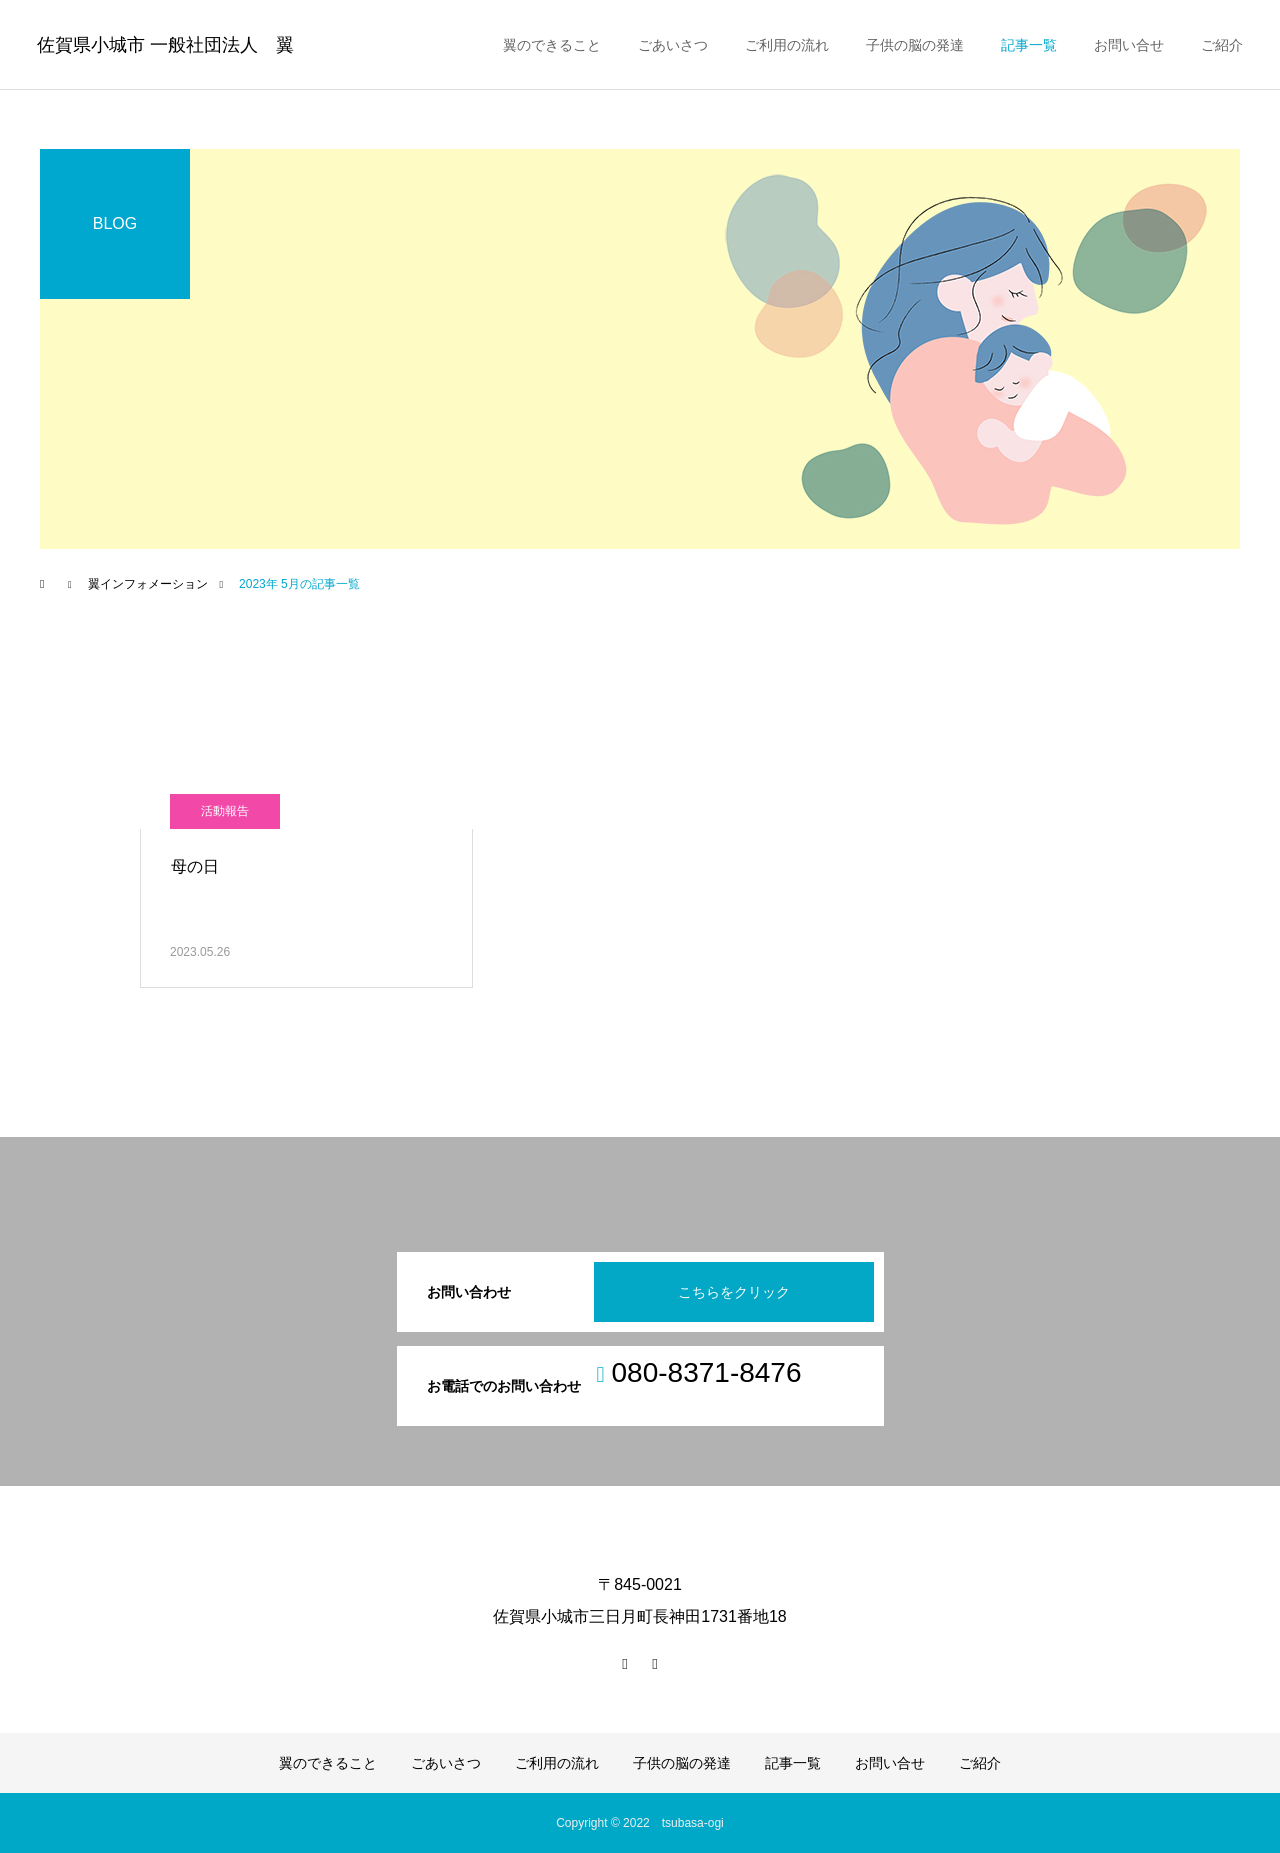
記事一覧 (1029, 45)
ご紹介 (1222, 45)
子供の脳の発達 (915, 45)
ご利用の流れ (787, 45)
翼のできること (552, 45)
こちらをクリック (734, 1292)
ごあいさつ (673, 45)
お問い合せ (1129, 45)
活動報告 (225, 811)
